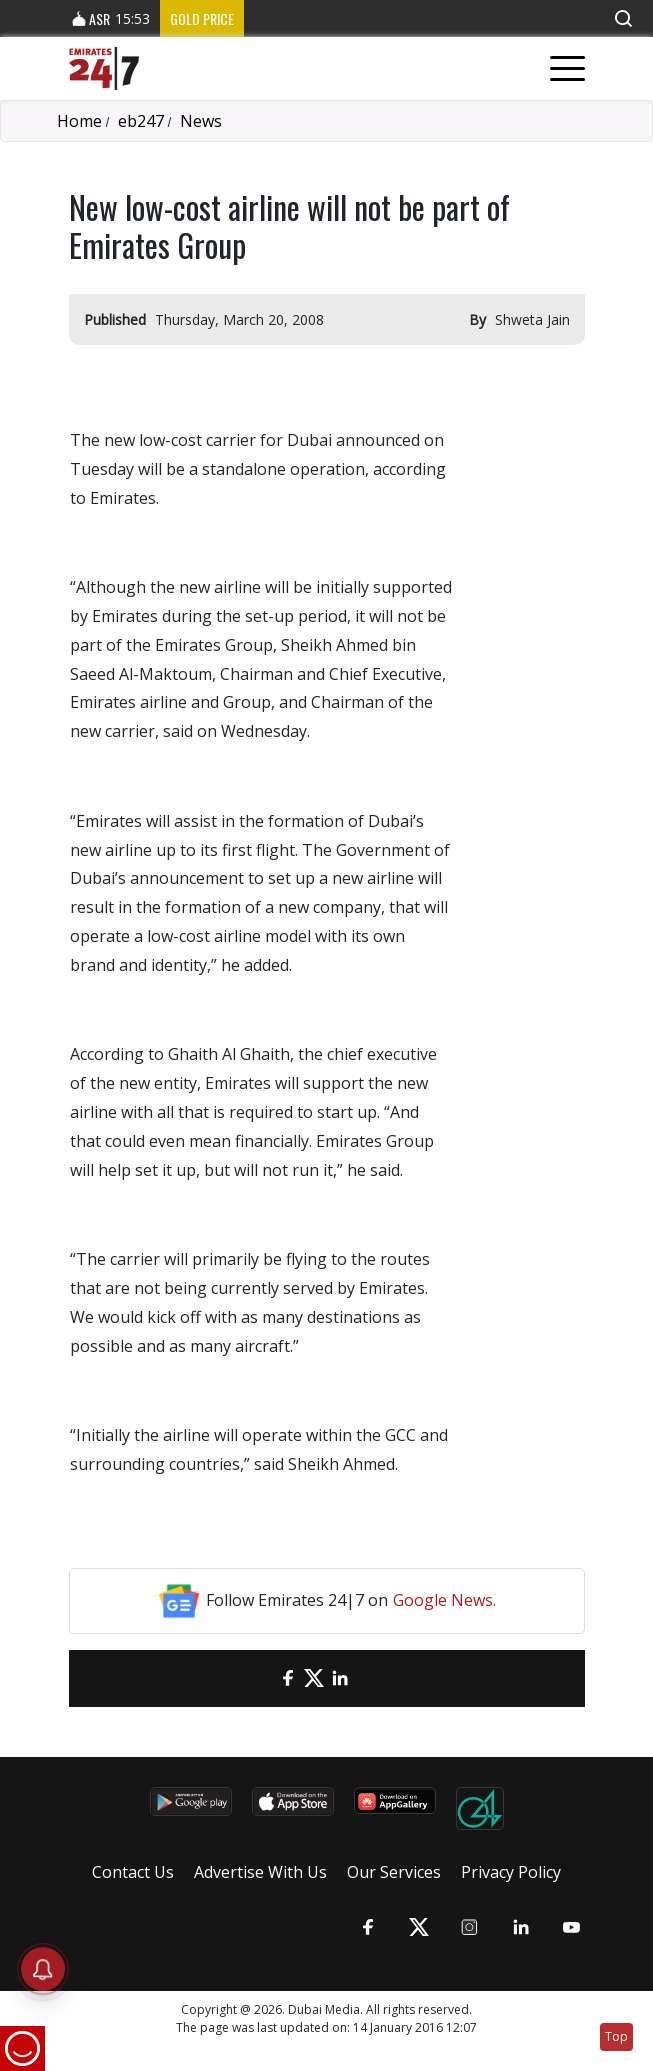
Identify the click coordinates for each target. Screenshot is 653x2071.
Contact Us (133, 1872)
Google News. (444, 1600)
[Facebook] (288, 1678)
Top (616, 2036)
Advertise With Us (260, 1872)
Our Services (394, 1872)
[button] (623, 18)
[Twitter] (314, 1678)
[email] (262, 1678)
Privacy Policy (511, 1872)
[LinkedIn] (340, 1678)
